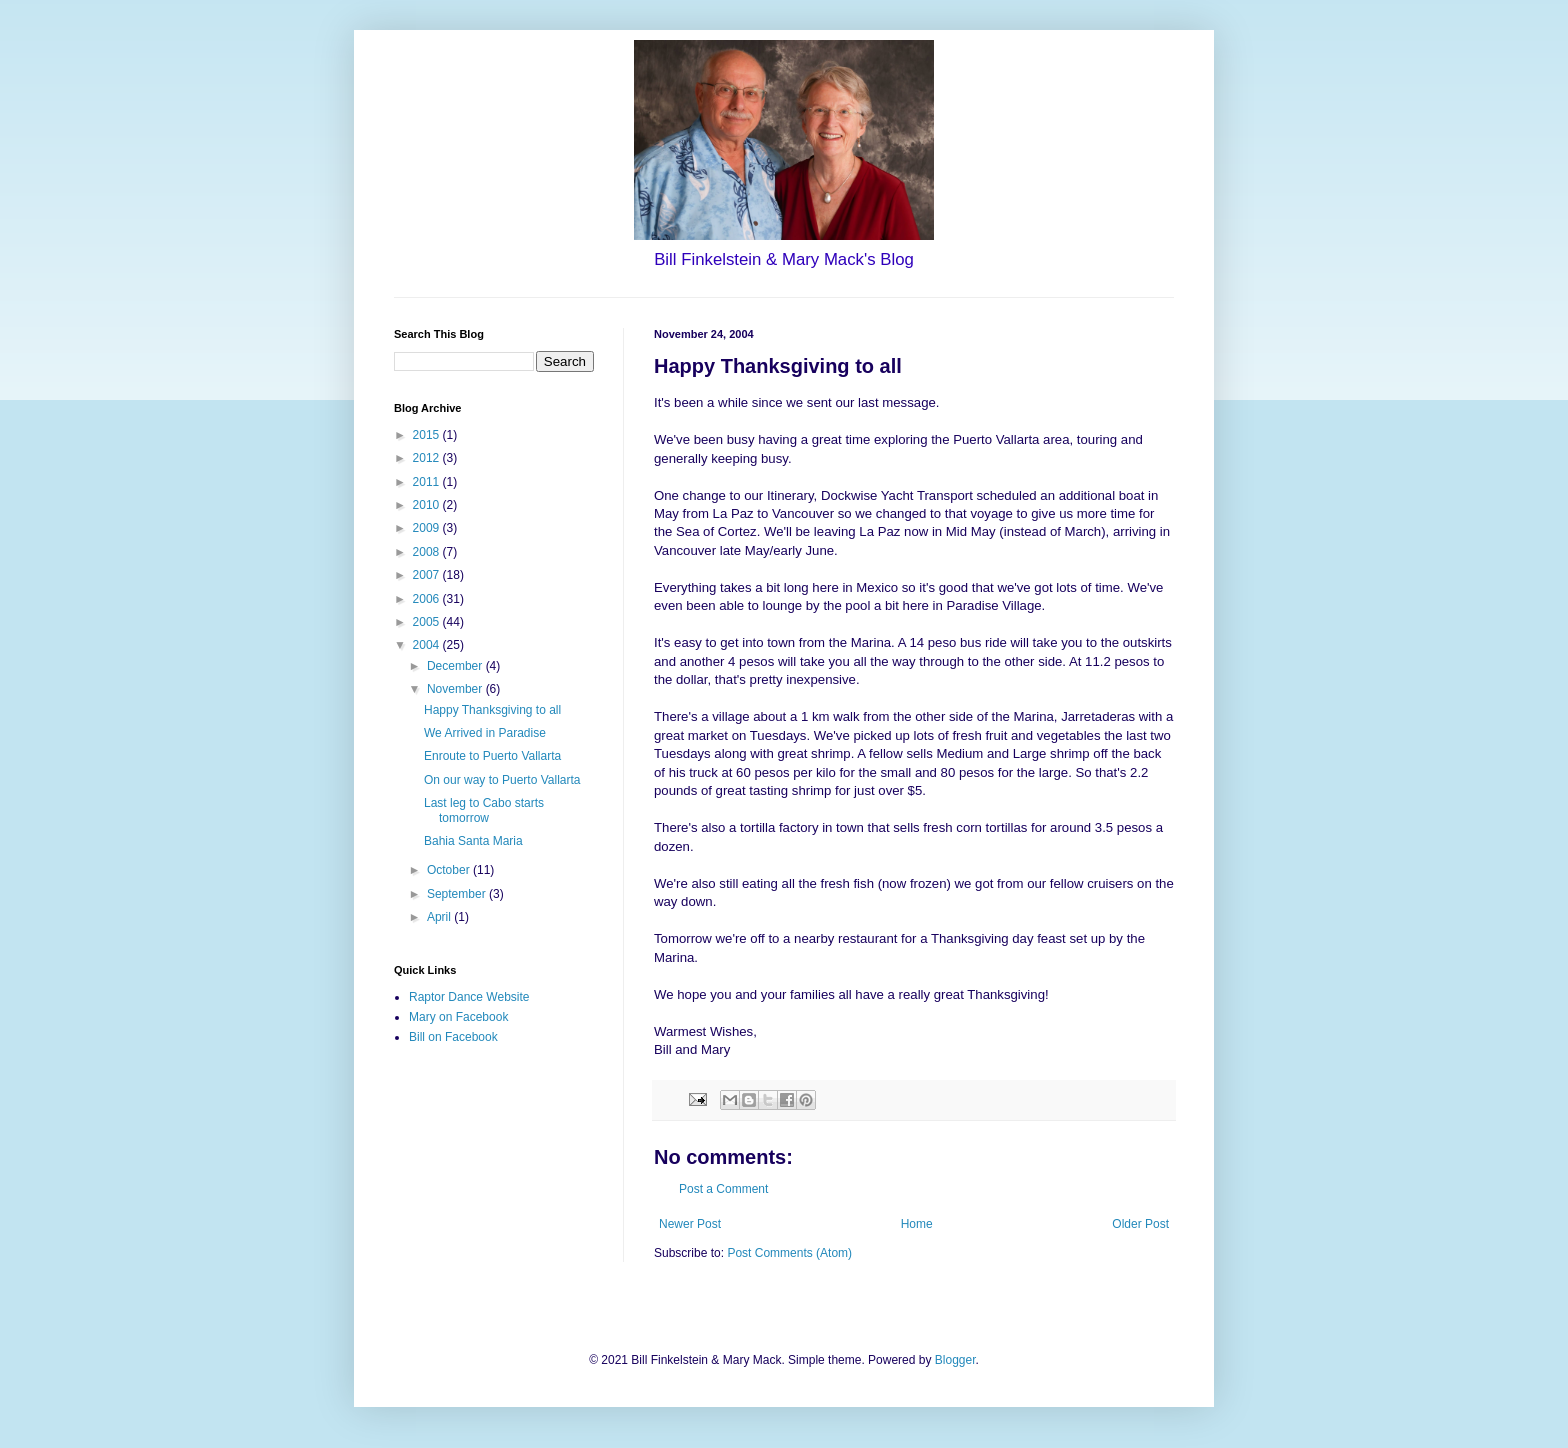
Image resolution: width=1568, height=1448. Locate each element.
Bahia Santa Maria (473, 841)
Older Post (1140, 1224)
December (456, 666)
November (456, 689)
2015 (428, 435)
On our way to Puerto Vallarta (502, 780)
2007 (428, 575)
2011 (428, 482)
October (450, 870)
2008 (428, 552)
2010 (428, 505)
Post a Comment (723, 1189)
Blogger (955, 1360)
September (458, 894)
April (440, 917)
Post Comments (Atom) (789, 1253)
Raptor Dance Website (469, 997)
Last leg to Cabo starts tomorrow (484, 810)
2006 (428, 599)
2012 (428, 458)
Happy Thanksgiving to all (492, 710)
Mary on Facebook (458, 1017)
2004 (428, 645)
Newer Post (690, 1224)
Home (917, 1224)
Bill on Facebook (453, 1037)
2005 (428, 622)
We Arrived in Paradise (485, 733)
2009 (428, 528)
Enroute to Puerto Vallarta (492, 756)
